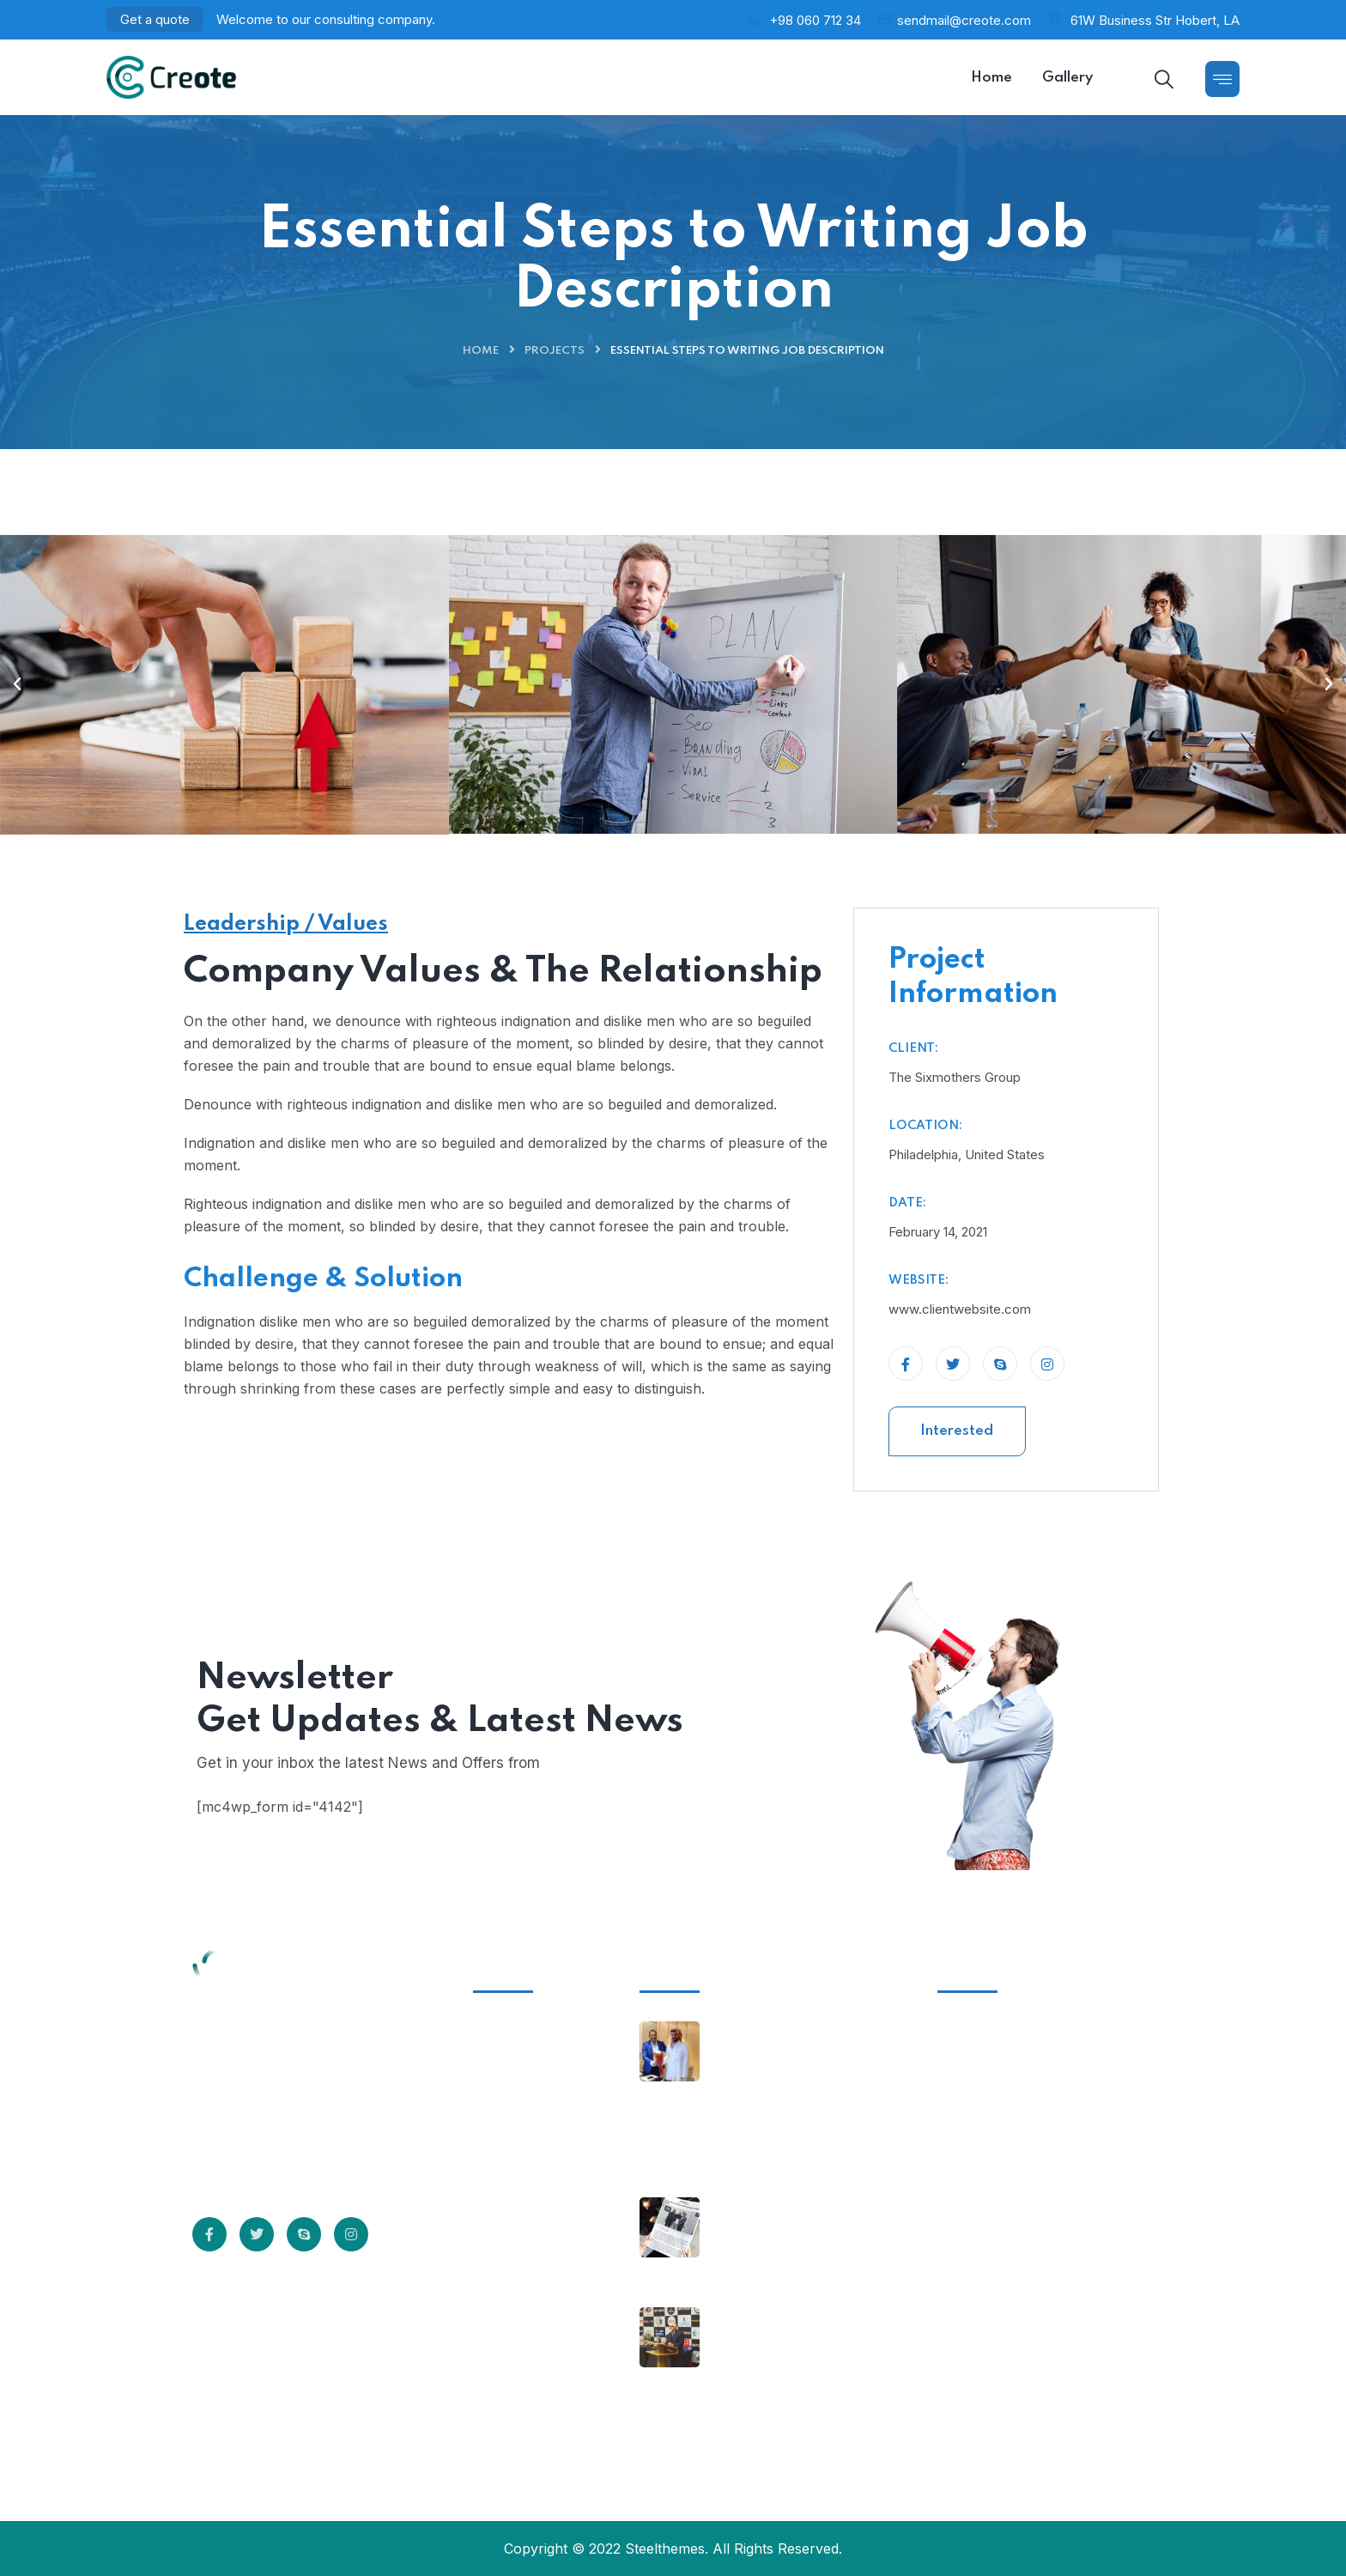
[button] (17, 684)
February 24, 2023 (769, 2315)
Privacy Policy (530, 2093)
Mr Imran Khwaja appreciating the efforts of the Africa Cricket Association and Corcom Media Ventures (803, 2383)
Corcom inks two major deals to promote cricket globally (797, 2251)
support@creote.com (1006, 2224)
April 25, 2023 (757, 2029)
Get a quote (155, 19)
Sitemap (510, 2220)
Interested (956, 1431)
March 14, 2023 (761, 2205)
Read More (261, 2163)
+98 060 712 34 (815, 20)
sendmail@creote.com (964, 20)
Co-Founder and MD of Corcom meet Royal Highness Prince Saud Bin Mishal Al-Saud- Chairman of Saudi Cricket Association (801, 2108)
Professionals (528, 2157)
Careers (509, 2188)
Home (481, 350)
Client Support (531, 2061)
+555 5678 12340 (994, 2154)
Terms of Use (528, 2125)
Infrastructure (529, 2029)
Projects (554, 350)
